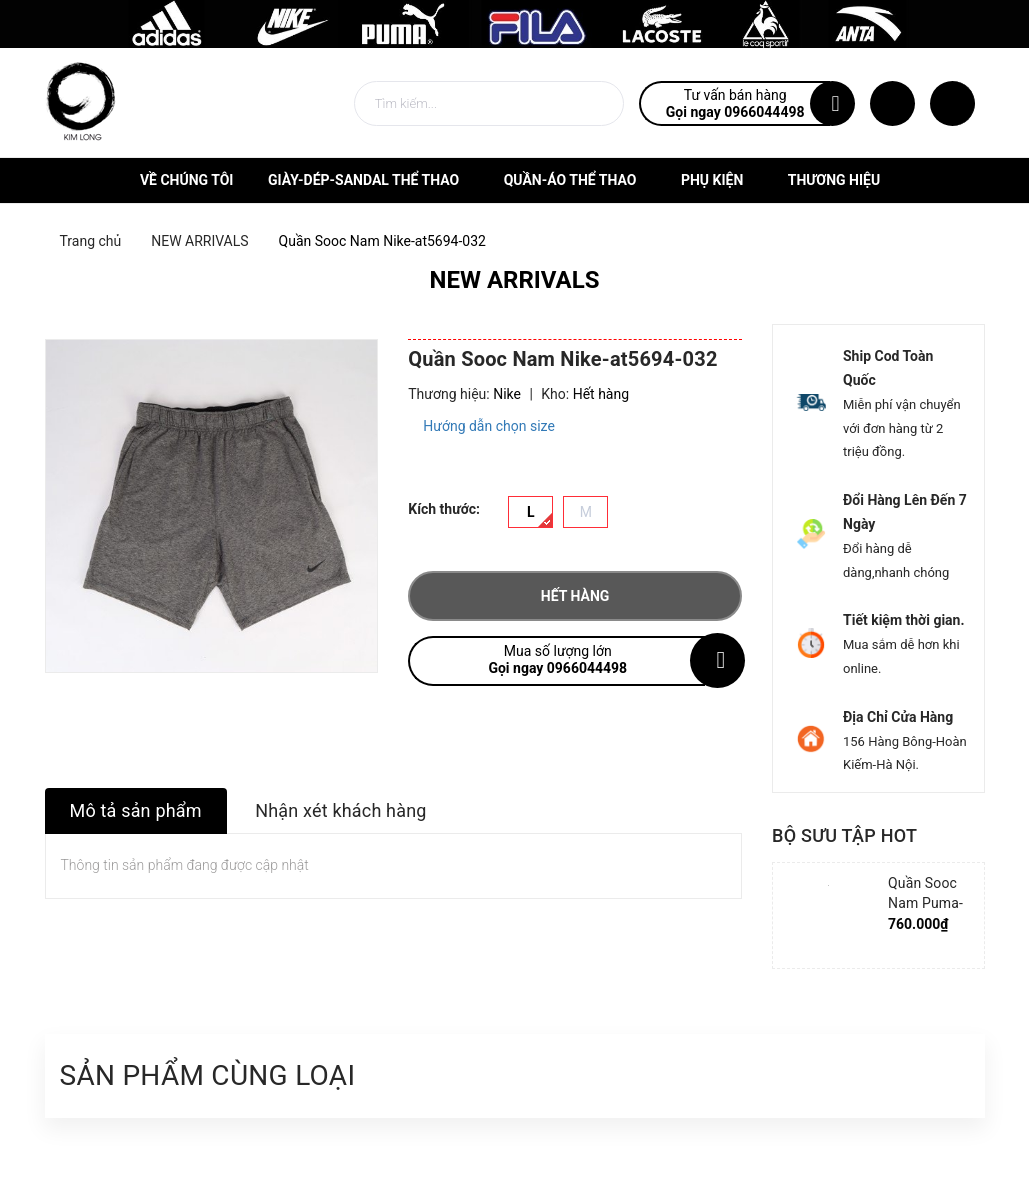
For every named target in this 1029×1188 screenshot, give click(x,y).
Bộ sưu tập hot (844, 835)
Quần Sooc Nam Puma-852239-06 (925, 903)
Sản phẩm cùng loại (208, 1075)
